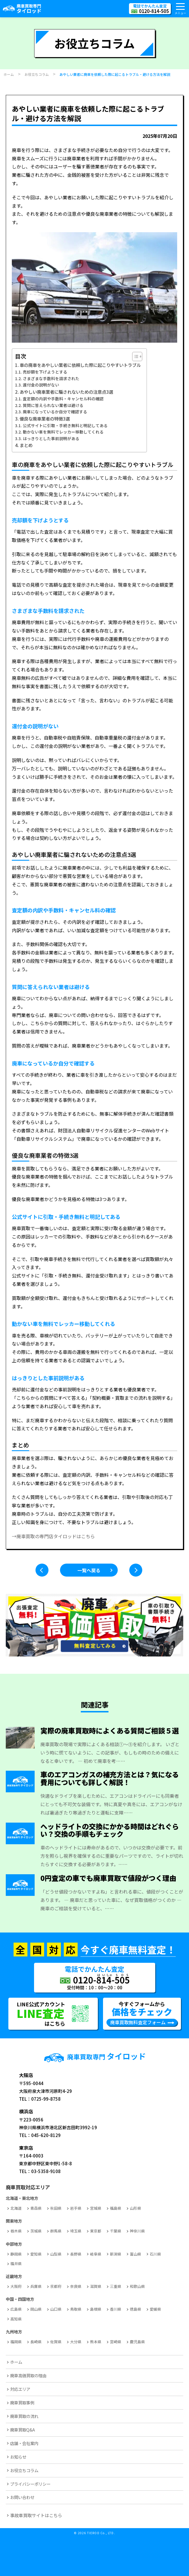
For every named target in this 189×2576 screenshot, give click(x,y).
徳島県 (135, 2309)
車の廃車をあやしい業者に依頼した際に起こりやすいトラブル (80, 365)
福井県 (16, 2263)
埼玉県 (75, 2231)
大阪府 (16, 2286)
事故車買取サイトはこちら (36, 2515)
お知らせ (18, 2457)
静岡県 (16, 2254)
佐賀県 (55, 2341)
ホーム (16, 2362)
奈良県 (75, 2286)
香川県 (115, 2309)
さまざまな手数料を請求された (51, 378)
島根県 (95, 2309)
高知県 (16, 2319)
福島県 (115, 2208)
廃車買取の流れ (24, 2416)
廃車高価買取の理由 (28, 2375)
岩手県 (75, 2208)
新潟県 (115, 2254)
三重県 (115, 2286)
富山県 (135, 2254)
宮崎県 (115, 2341)
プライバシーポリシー (30, 2484)
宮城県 (95, 2208)
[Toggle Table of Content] (134, 356)
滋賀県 (95, 2286)
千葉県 (115, 2231)
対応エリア (20, 2389)
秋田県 (55, 2208)
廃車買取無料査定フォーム (138, 2022)
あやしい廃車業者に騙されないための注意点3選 (66, 392)
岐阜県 (95, 2254)
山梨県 (55, 2254)
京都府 (55, 2286)
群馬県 (55, 2231)
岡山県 (36, 2309)
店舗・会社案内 (24, 2443)
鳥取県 (75, 2309)
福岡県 (16, 2341)
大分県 (75, 2341)
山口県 (55, 2309)
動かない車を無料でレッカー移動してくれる (63, 432)
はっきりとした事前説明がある (51, 438)
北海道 (16, 2208)
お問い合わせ (22, 2497)
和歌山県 (137, 2286)
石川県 (155, 2254)
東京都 (95, 2231)
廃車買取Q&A (22, 2430)
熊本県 (95, 2341)
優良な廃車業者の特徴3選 (45, 418)
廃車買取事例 (22, 2402)
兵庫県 (36, 2286)
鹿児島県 (137, 2341)
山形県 (135, 2208)
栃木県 (16, 2231)
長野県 (75, 2254)
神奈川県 (137, 2231)
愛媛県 (155, 2309)
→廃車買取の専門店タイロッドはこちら (53, 1536)
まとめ (26, 445)
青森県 (36, 2208)
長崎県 (36, 2341)
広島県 (16, 2309)
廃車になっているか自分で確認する (55, 411)
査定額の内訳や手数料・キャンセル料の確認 (63, 398)
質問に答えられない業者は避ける (53, 405)
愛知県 (36, 2254)
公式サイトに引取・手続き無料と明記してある (65, 425)
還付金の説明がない (41, 385)
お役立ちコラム (24, 2470)
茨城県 (36, 2231)
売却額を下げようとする (45, 372)
